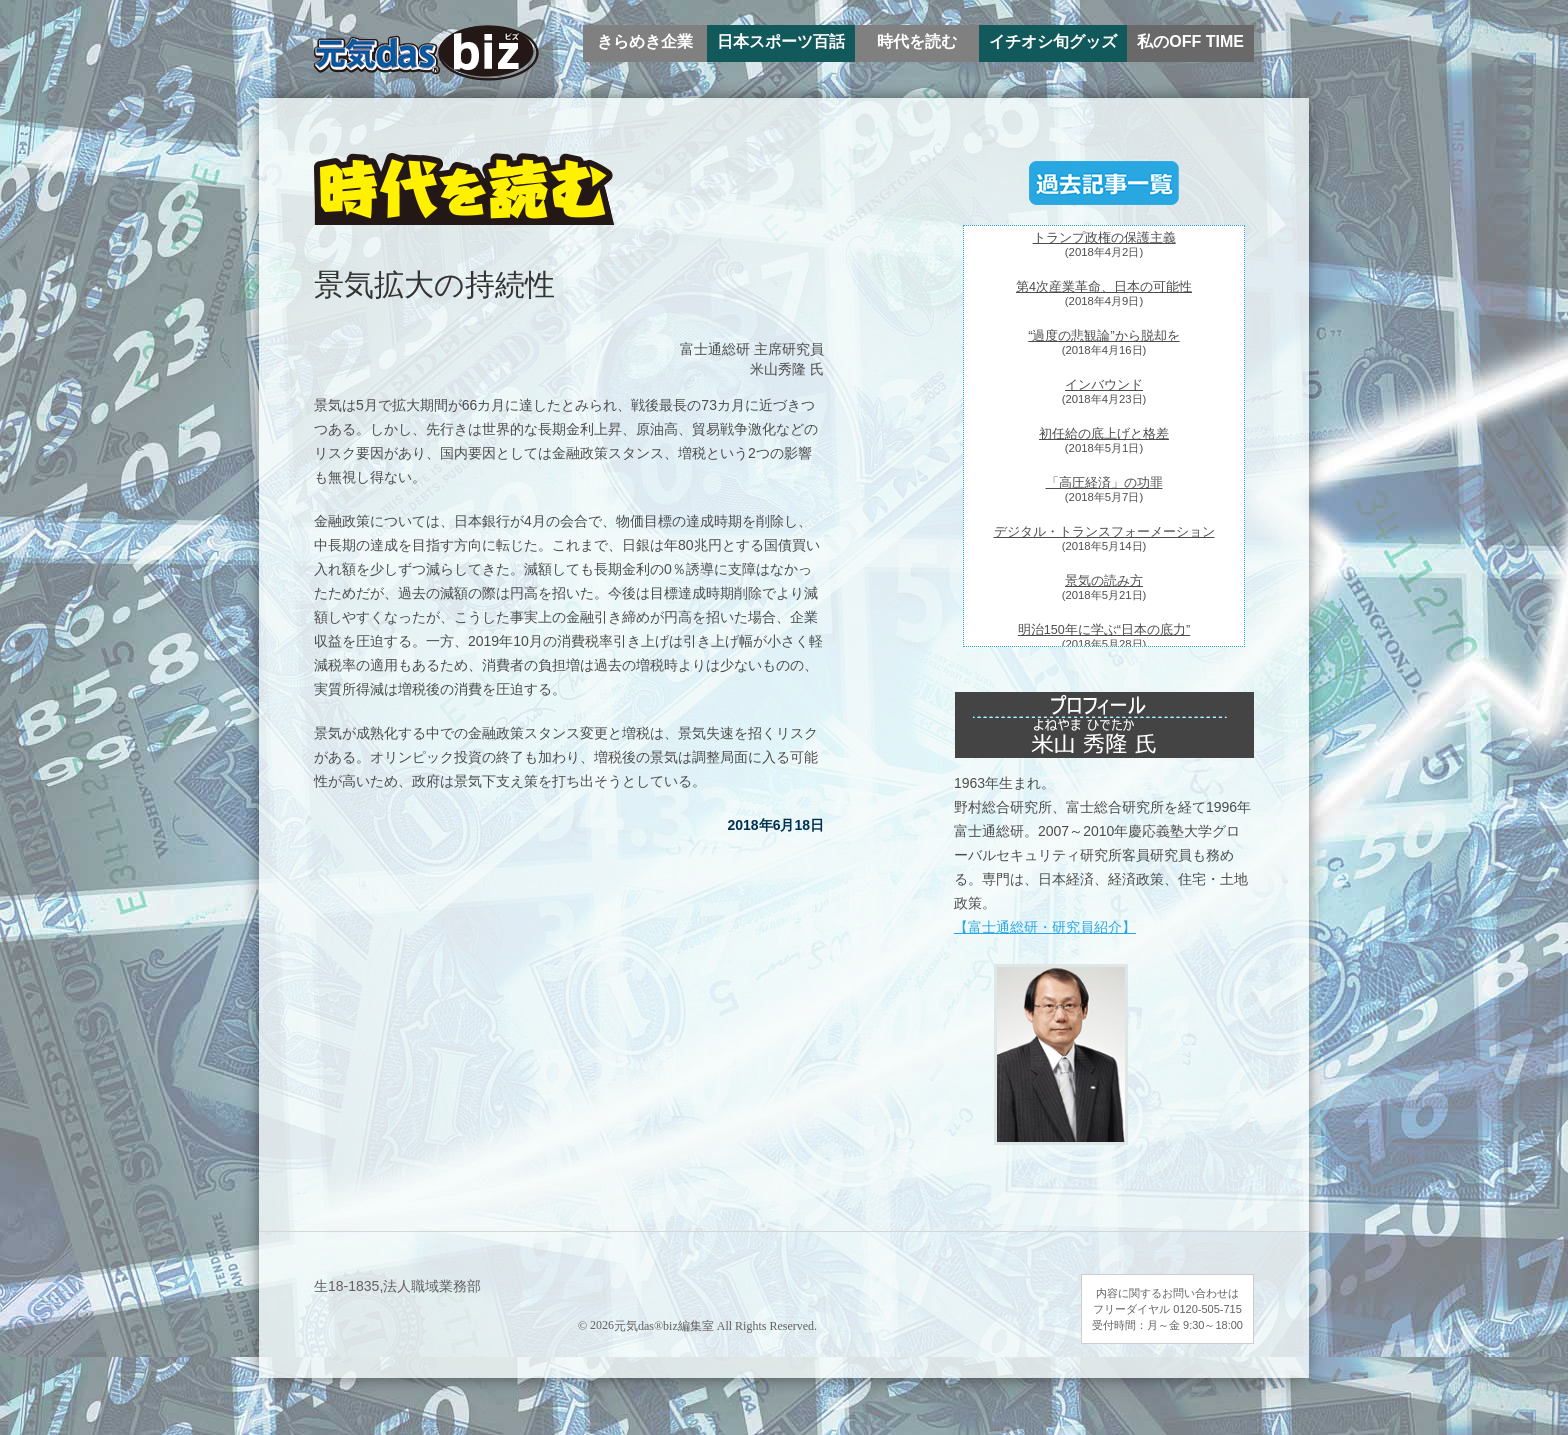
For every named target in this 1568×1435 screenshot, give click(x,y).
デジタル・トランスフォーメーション (1104, 532)
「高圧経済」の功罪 (1104, 483)
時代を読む (917, 41)
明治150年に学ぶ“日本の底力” (1104, 630)
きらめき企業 (645, 41)
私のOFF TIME (1190, 41)
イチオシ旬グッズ (1053, 41)
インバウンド (1104, 385)
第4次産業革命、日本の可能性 (1104, 287)
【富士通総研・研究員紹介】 (1045, 927)
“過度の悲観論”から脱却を (1103, 336)
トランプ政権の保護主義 (1104, 238)
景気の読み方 (1104, 581)
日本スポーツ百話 (781, 41)
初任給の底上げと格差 (1104, 434)
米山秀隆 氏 (787, 369)
